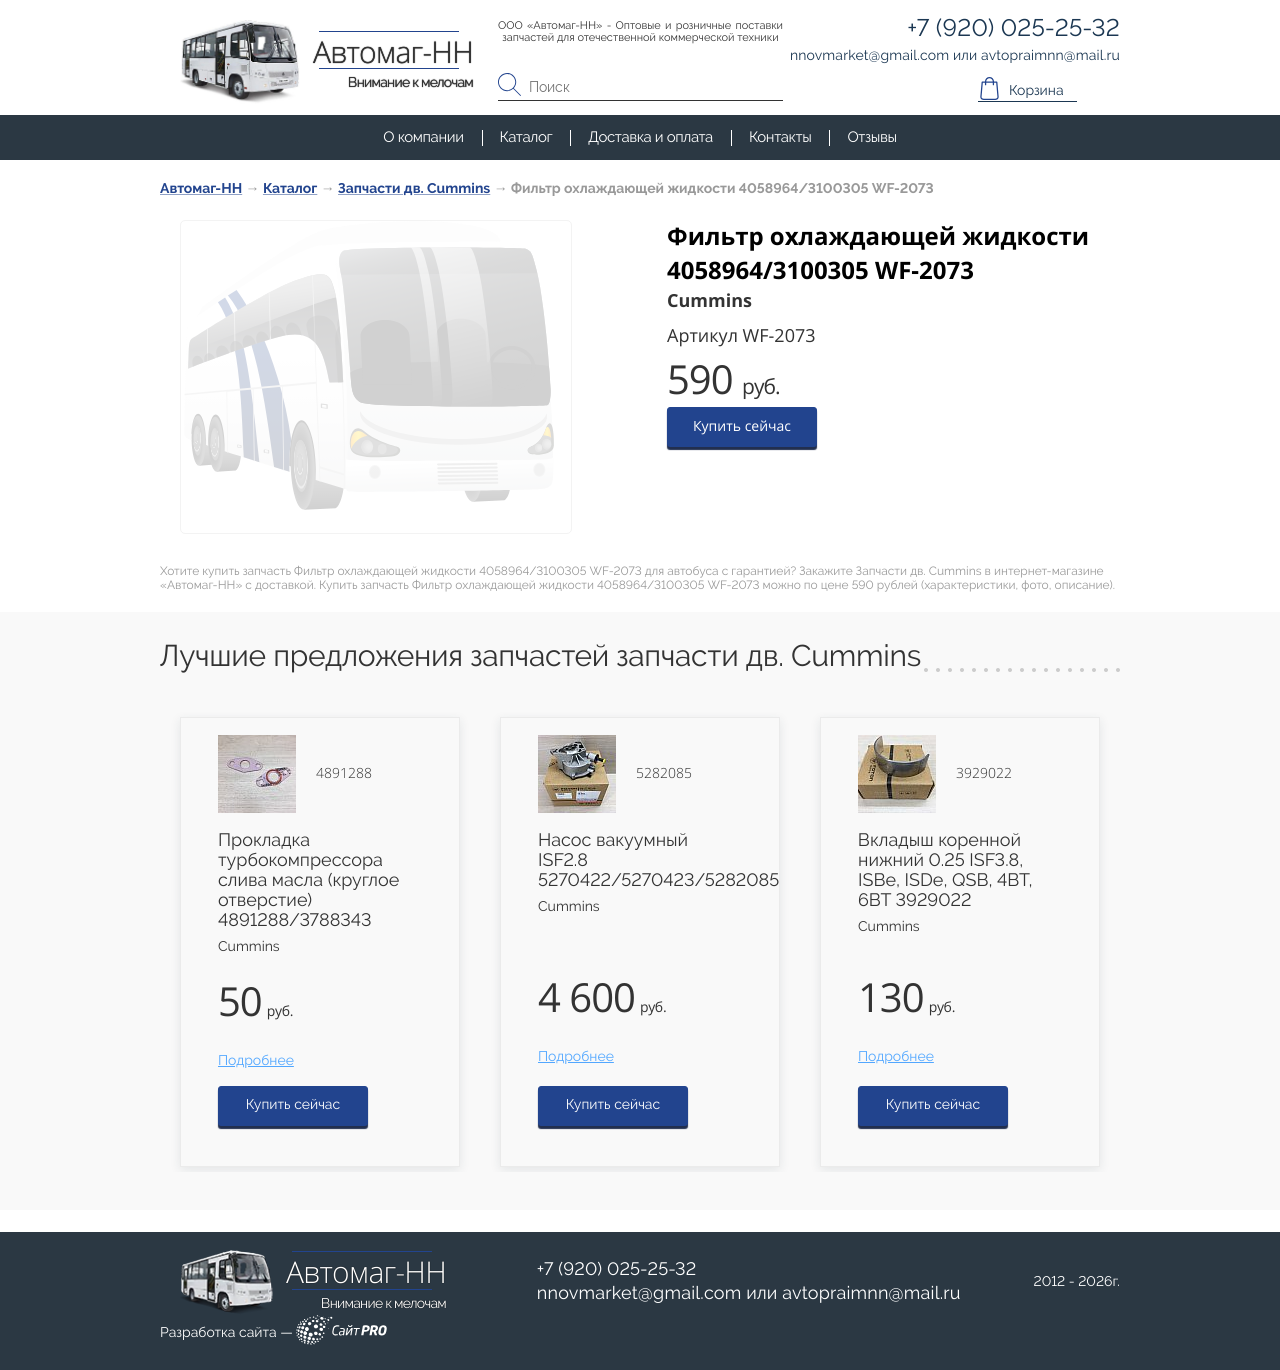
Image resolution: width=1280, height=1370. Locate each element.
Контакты (780, 137)
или (749, 1294)
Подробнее (256, 1061)
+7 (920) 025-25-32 (617, 1269)
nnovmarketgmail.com (639, 1293)
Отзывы (871, 137)
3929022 (984, 774)
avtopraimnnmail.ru (871, 1293)
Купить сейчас (742, 426)
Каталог (526, 137)
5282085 (664, 774)
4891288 (344, 774)
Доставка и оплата (650, 137)
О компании (423, 137)
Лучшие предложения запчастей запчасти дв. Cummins (540, 656)
